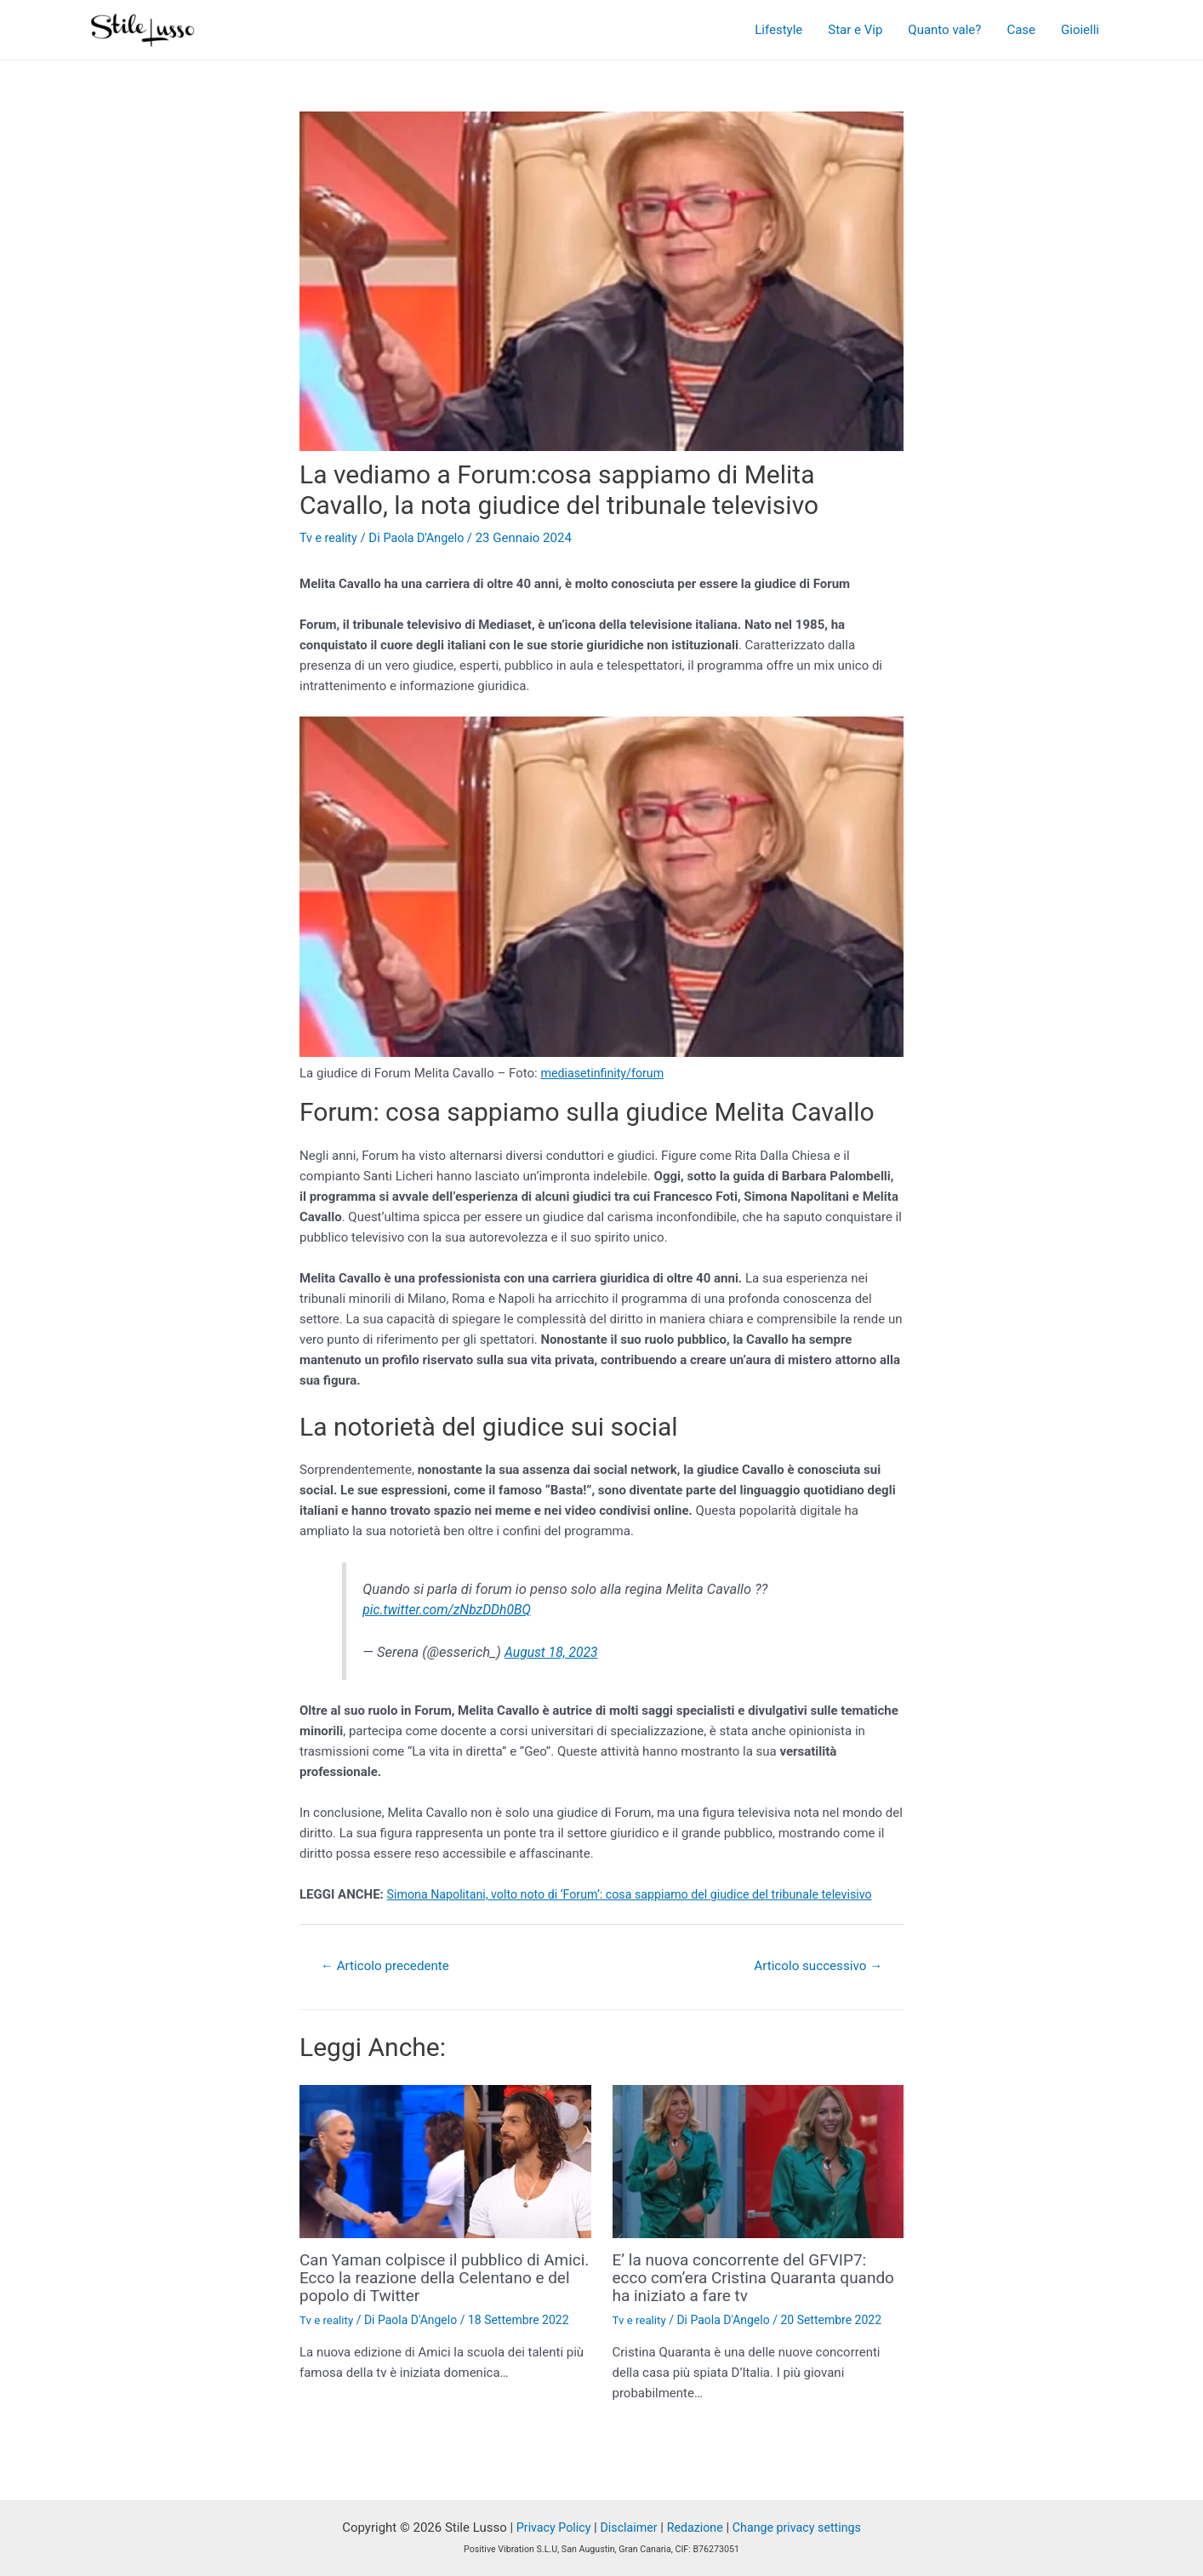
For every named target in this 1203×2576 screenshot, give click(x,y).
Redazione (695, 2526)
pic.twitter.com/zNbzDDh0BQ (450, 1610)
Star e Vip (855, 29)
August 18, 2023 (554, 1652)
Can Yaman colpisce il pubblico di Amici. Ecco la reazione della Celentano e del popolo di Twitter (426, 2278)
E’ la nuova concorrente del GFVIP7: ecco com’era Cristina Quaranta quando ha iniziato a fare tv (747, 2278)
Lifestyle (778, 29)
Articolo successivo (813, 1966)
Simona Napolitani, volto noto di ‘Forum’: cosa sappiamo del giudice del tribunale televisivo (642, 1894)
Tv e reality (329, 537)
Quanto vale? (944, 29)
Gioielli (1080, 29)
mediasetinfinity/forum (605, 1073)
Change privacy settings (801, 2526)
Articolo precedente (389, 1966)
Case (1020, 29)
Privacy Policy (547, 2526)
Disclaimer (626, 2526)
